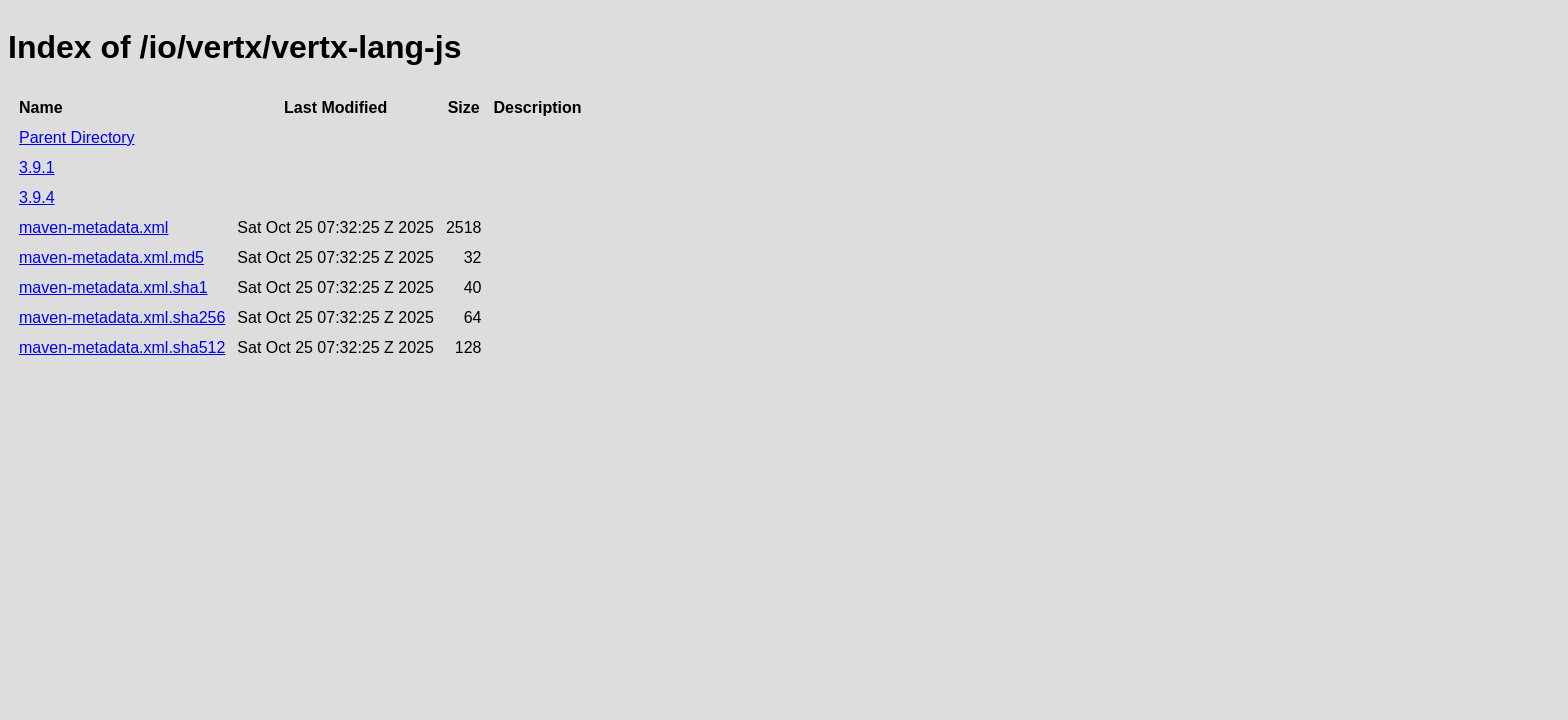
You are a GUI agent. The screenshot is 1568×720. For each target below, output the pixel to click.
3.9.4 (37, 197)
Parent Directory (77, 137)
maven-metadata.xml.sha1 (113, 287)
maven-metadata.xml (93, 227)
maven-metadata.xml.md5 (111, 257)
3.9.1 (37, 167)
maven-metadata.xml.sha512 (122, 347)
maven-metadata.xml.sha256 (122, 317)
